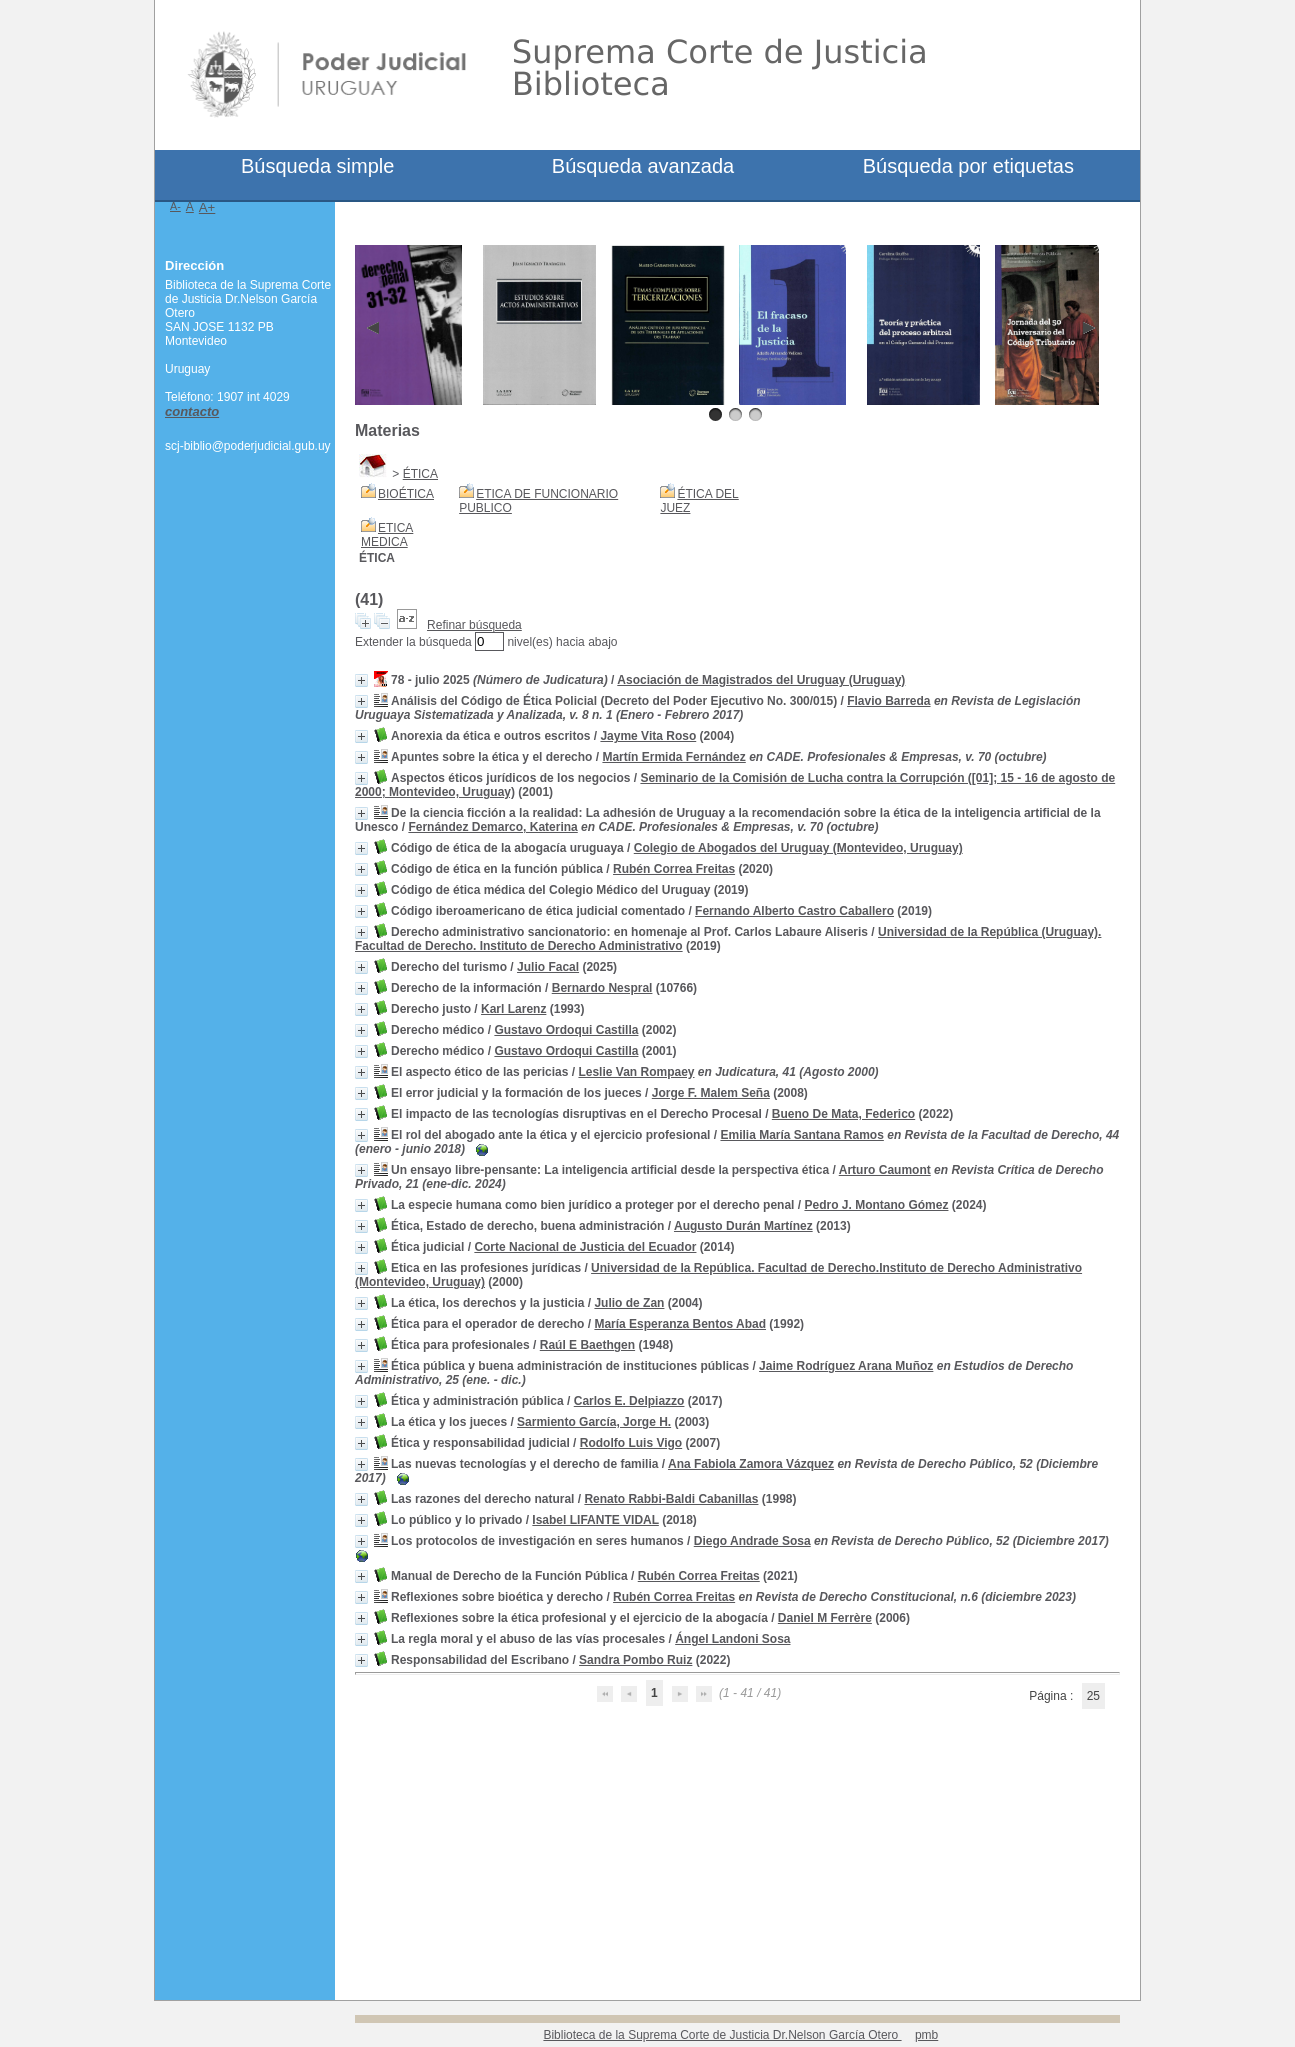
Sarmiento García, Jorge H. (594, 1422)
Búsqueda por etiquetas (968, 166)
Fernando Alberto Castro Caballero (794, 911)
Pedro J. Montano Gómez (876, 1205)
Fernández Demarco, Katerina (492, 827)
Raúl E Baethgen (587, 1345)
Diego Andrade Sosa (752, 1541)
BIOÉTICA (406, 494)
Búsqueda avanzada (643, 166)
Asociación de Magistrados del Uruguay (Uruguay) (761, 680)
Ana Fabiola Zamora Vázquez (751, 1464)
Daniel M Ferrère (825, 1618)
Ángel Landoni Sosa (732, 1639)
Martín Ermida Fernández (673, 757)
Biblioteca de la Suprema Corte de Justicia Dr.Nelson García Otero (722, 2035)
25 (1093, 1696)
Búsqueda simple (317, 166)
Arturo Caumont (885, 1170)
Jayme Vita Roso (648, 736)
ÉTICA (420, 474)
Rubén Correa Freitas (674, 869)
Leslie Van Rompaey (636, 1072)
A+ (207, 207)
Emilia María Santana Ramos (801, 1135)
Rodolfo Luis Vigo (631, 1443)
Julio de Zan (629, 1303)
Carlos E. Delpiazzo (629, 1401)
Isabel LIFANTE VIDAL (595, 1520)
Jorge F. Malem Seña (711, 1093)
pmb (926, 2035)
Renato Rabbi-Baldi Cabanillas (671, 1499)
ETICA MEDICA (387, 535)
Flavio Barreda (888, 701)
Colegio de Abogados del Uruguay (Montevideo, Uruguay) (798, 848)
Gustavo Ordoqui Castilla (566, 1030)
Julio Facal (548, 967)
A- (175, 206)
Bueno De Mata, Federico (843, 1114)
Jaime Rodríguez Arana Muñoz (846, 1366)
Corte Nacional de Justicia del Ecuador (585, 1247)
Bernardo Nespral (602, 988)
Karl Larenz (513, 1009)
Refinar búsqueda (474, 625)
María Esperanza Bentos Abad (680, 1324)
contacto (192, 411)
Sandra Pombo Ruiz (635, 1660)
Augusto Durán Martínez (743, 1226)
